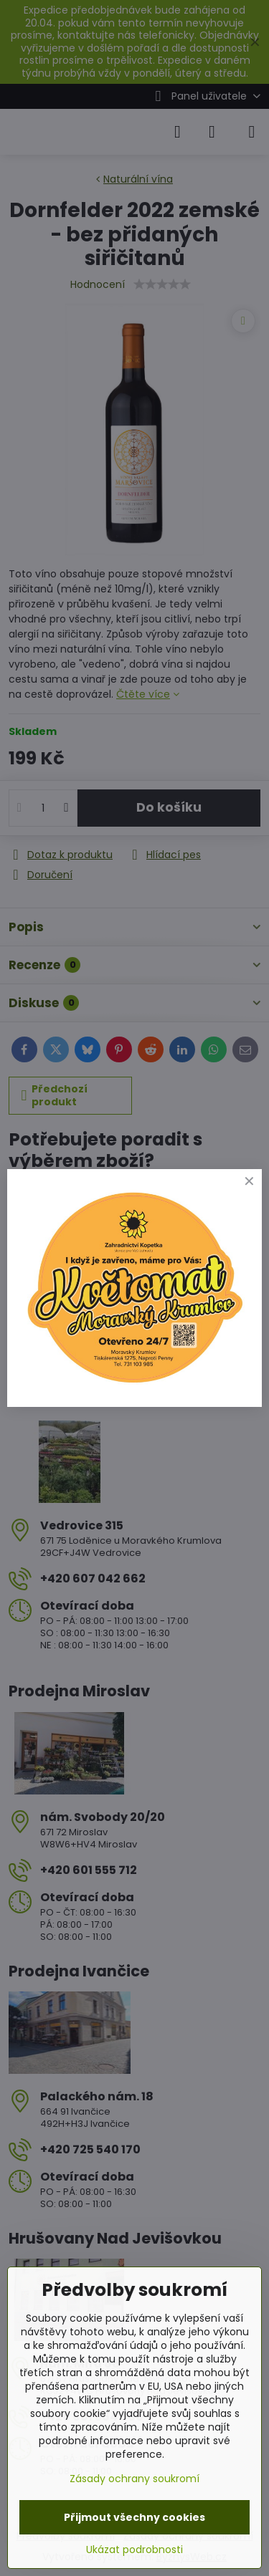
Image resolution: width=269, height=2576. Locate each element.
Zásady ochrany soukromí (134, 2478)
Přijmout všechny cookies (134, 2517)
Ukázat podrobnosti (134, 2550)
